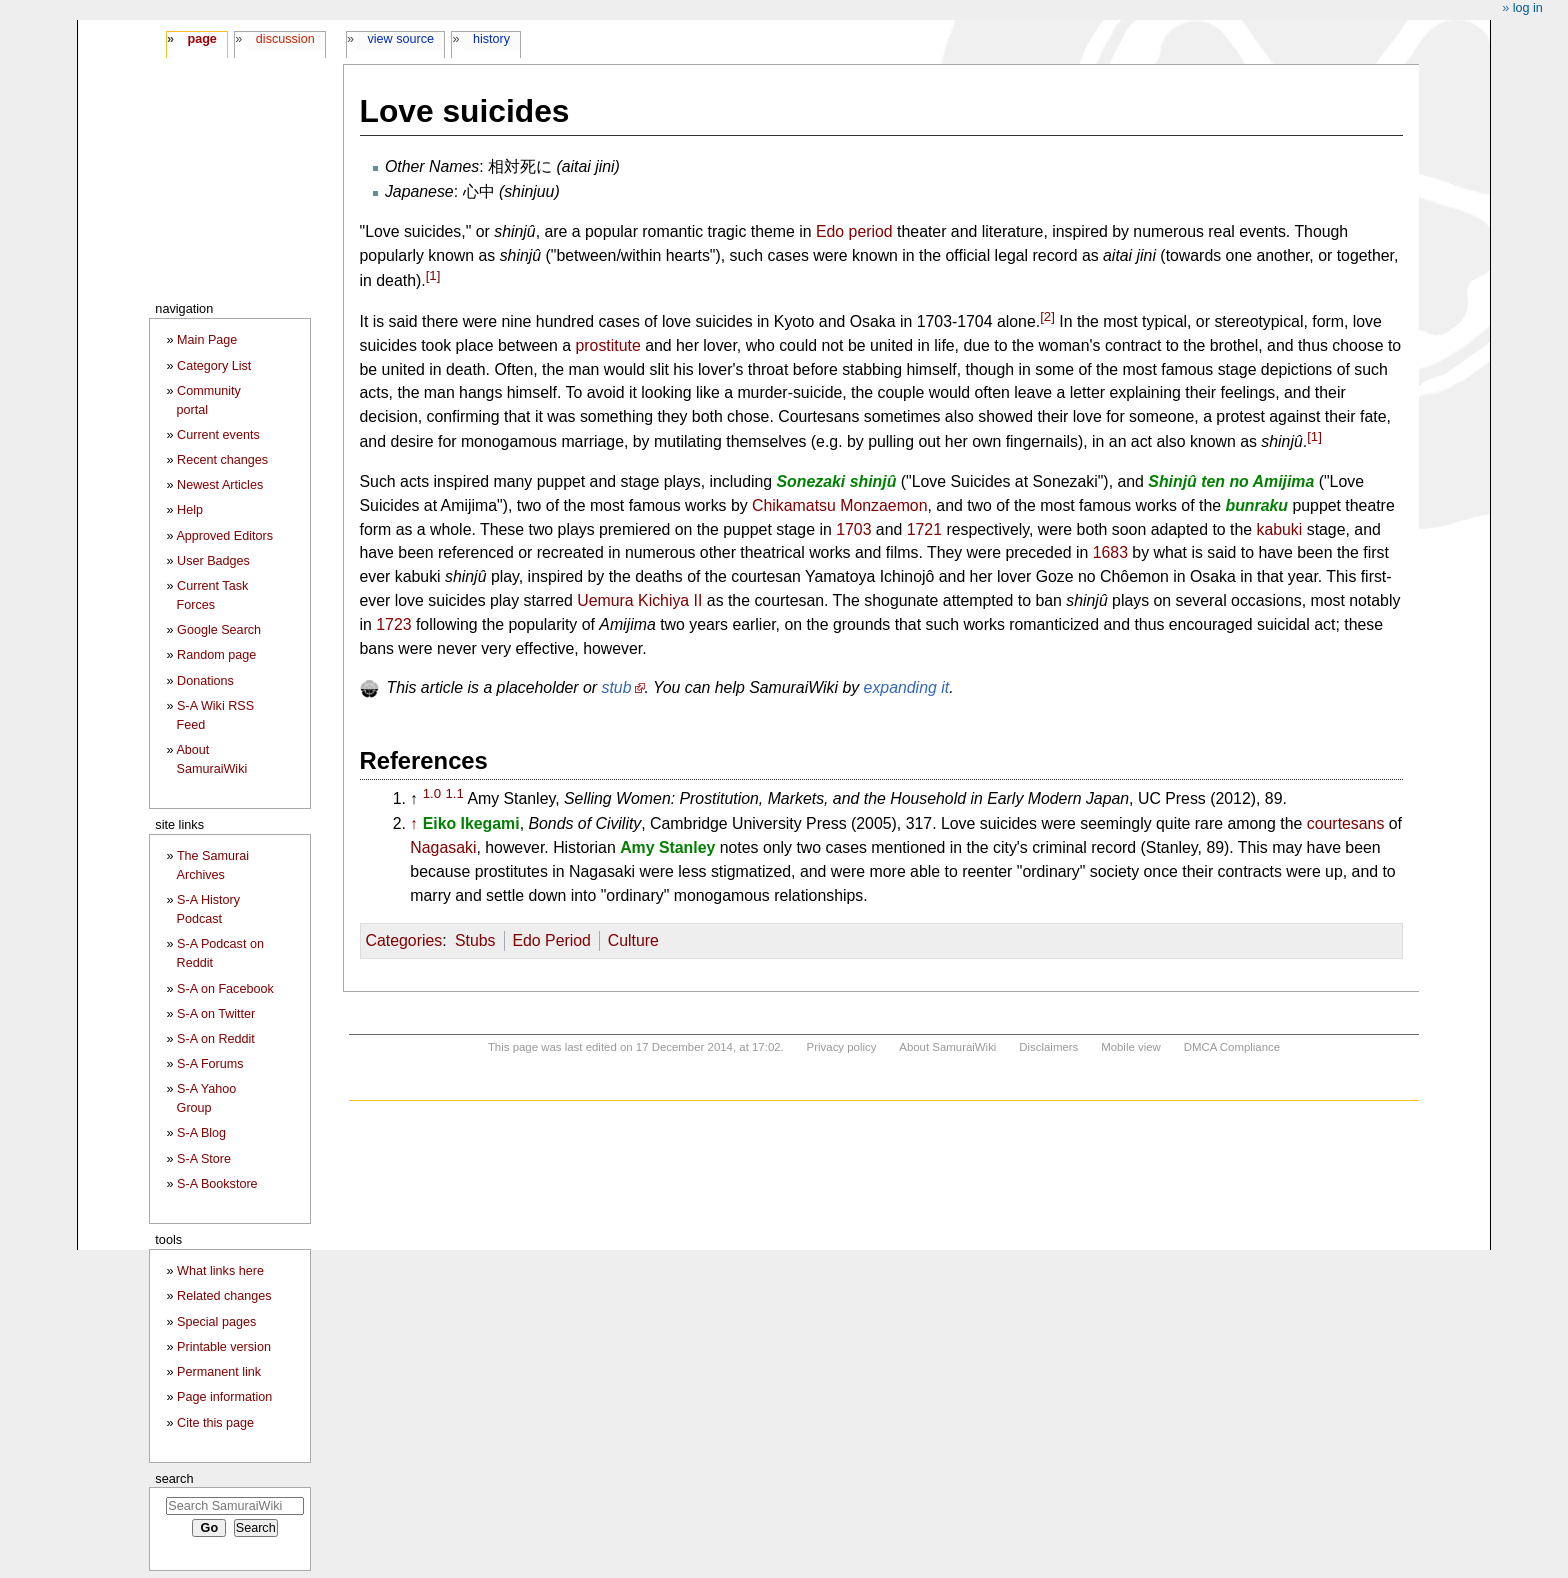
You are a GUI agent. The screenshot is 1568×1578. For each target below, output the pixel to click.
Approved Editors (224, 536)
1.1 (454, 793)
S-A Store (204, 1159)
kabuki (1279, 529)
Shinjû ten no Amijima (1231, 481)
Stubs (475, 940)
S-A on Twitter (216, 1014)
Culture (633, 940)
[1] (433, 275)
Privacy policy (842, 1047)
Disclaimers (1048, 1047)
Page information (224, 1397)
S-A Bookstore (217, 1184)
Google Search (219, 630)
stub (617, 687)
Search (174, 1478)
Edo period (854, 231)
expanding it (907, 687)
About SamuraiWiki (947, 1047)
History (491, 39)
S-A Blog (201, 1133)
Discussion (285, 39)
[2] (1047, 316)
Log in (1528, 8)
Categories (404, 940)
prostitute (608, 345)
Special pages (216, 1322)
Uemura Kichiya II (639, 600)
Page (201, 39)
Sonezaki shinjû (837, 481)
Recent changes (222, 460)
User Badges (213, 561)
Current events (218, 435)
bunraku (1256, 505)
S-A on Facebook (225, 989)
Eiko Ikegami (471, 823)
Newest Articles (220, 485)
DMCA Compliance (1232, 1047)
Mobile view (1131, 1047)
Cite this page (215, 1423)
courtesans (1346, 823)
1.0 (432, 793)
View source (401, 39)
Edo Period (551, 940)
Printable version (224, 1347)
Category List (214, 366)
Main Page (207, 340)
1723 (393, 624)
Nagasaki (443, 847)
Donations (205, 681)
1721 (924, 529)
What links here (220, 1271)
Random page (216, 655)
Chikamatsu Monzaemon (839, 505)
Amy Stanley (667, 847)
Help (190, 510)
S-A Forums (210, 1064)
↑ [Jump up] (414, 823)
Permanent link (219, 1372)
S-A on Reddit (216, 1039)
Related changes (224, 1296)
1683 (1110, 552)
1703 (853, 529)
